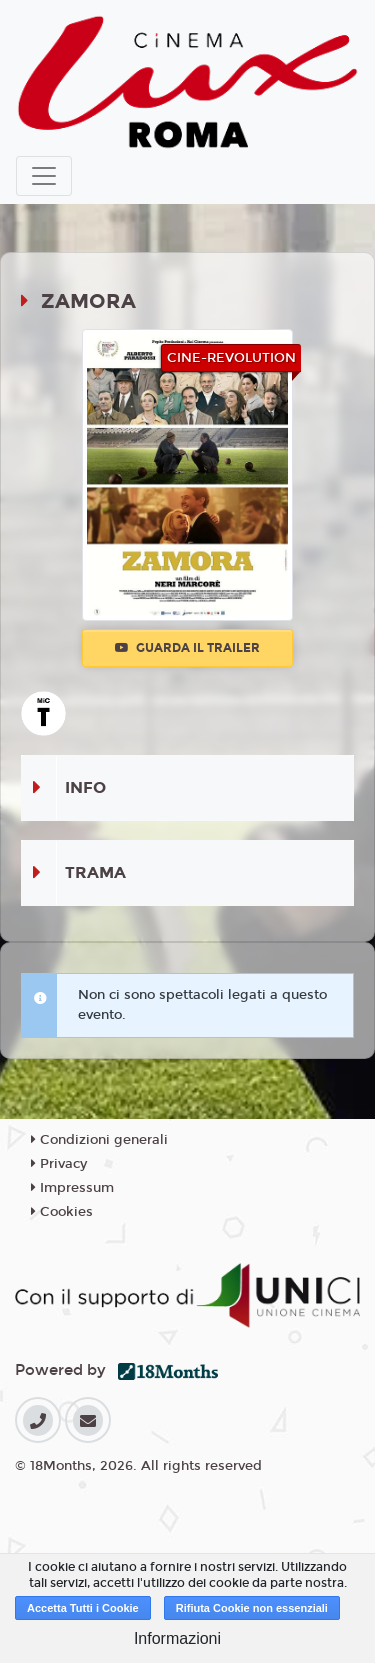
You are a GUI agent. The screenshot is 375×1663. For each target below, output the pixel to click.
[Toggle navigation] (44, 176)
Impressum (72, 1188)
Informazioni (177, 1638)
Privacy (59, 1164)
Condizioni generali (99, 1140)
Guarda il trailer (187, 648)
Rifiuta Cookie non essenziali (252, 1608)
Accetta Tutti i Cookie (83, 1608)
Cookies (62, 1212)
